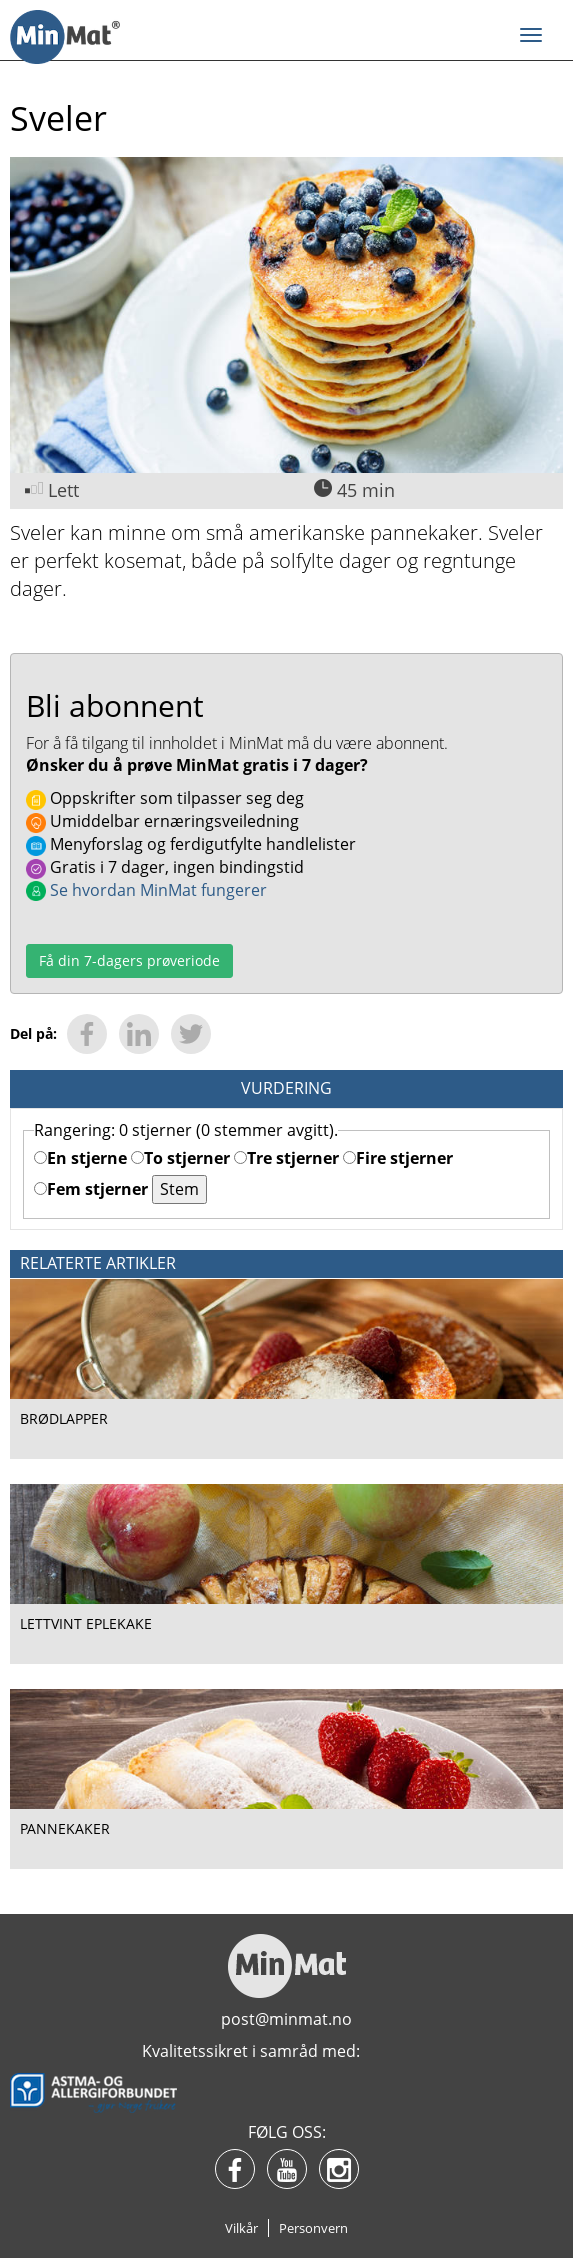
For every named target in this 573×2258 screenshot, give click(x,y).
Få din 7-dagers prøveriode (129, 960)
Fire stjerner (398, 1158)
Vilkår (241, 2228)
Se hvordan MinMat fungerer (146, 890)
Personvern (313, 2228)
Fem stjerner (91, 1189)
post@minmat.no (286, 2019)
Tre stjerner (286, 1158)
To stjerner (180, 1158)
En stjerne (80, 1158)
